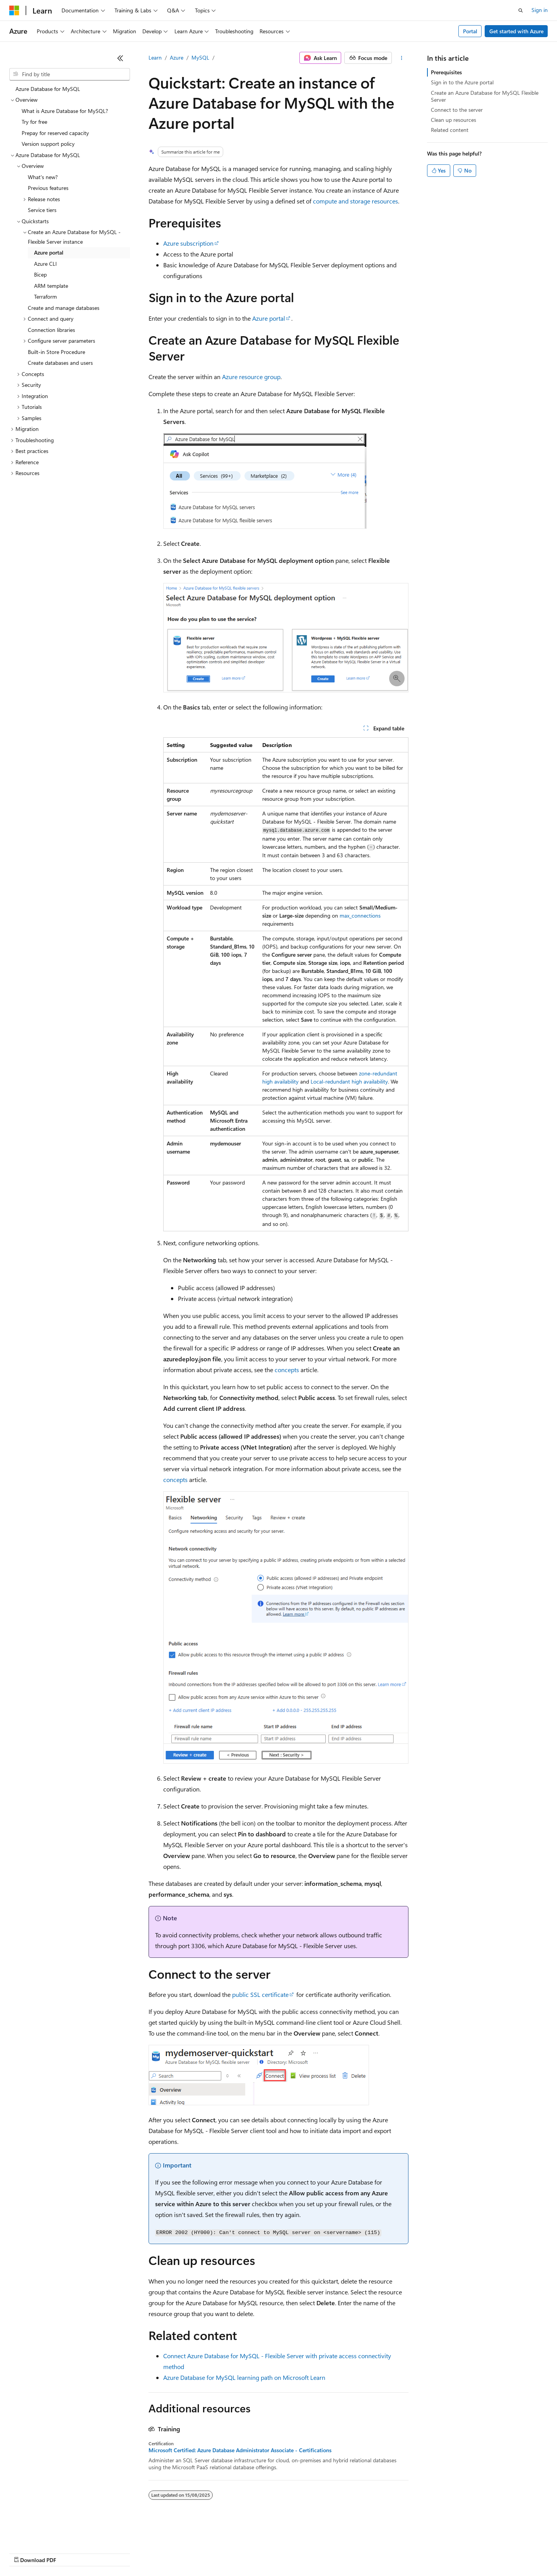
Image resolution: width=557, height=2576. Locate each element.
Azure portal (268, 318)
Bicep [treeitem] (40, 274)
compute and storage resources (355, 201)
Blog (105, 2552)
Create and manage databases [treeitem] (63, 307)
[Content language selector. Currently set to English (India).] (34, 2534)
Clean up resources (453, 119)
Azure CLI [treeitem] (45, 263)
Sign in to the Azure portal (462, 82)
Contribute (138, 2552)
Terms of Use (282, 2552)
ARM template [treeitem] (51, 285)
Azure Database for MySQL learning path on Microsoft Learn (244, 2377)
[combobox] (69, 74)
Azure (176, 57)
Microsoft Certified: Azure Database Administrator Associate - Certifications (240, 2450)
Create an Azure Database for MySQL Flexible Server (484, 96)
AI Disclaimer (24, 2552)
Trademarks (320, 2552)
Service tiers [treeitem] (42, 210)
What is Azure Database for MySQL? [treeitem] (65, 111)
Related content (449, 129)
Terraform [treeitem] (45, 296)
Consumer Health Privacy (222, 2552)
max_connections (360, 915)
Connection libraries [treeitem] (51, 329)
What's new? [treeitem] (43, 177)
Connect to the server (457, 109)
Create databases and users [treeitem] (60, 362)
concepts (287, 1370)
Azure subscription (188, 243)
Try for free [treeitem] (34, 121)
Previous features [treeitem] (48, 187)
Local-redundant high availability (349, 1081)
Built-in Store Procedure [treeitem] (56, 352)
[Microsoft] (14, 10)
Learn (155, 57)
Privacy (169, 2552)
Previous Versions (70, 2552)
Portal (470, 31)
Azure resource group (251, 377)
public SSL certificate (260, 1994)
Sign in (539, 10)
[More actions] (401, 58)
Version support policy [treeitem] (48, 143)
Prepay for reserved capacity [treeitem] (55, 133)
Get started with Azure (516, 31)
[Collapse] (120, 58)
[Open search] (520, 10)
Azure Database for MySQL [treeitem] (47, 88)
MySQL (200, 57)
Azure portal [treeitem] (48, 252)
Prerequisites (446, 72)
